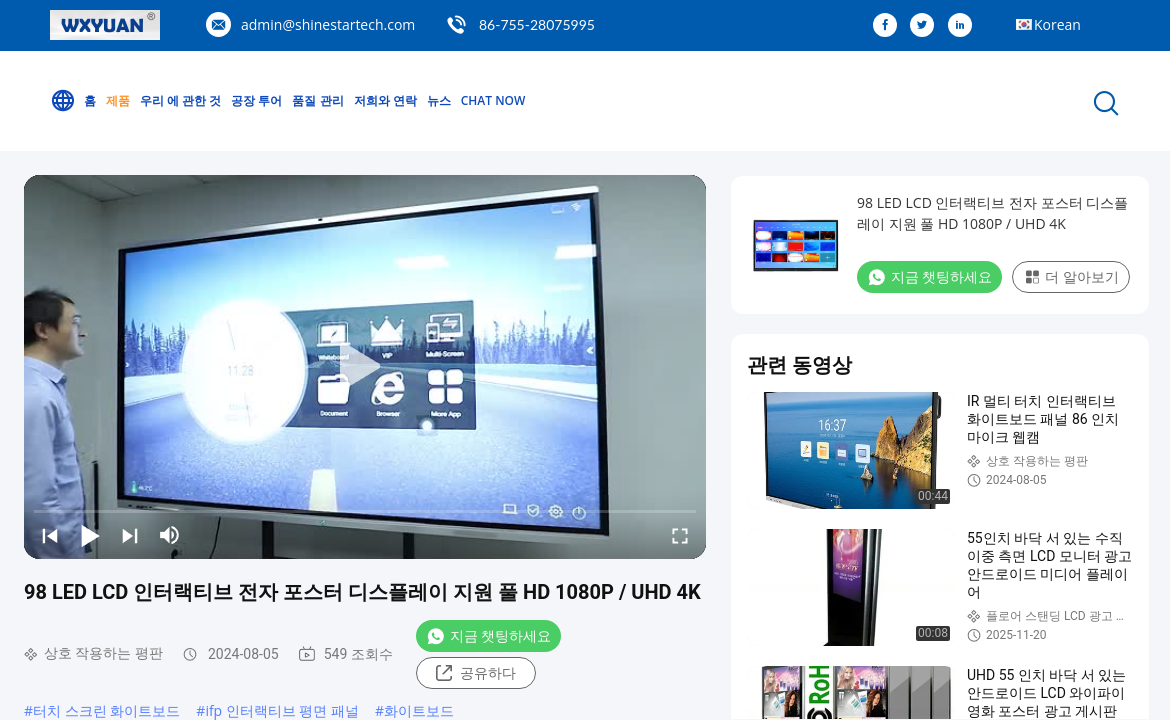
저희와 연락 (385, 100)
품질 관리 (317, 100)
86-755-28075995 (537, 24)
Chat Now (493, 100)
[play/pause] (90, 535)
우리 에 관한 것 (180, 100)
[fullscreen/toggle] (680, 535)
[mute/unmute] (170, 535)
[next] (130, 535)
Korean (1057, 24)
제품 (118, 100)
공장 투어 (256, 100)
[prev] (50, 535)
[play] (365, 367)
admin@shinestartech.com (328, 24)
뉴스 (439, 100)
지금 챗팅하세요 (488, 636)
